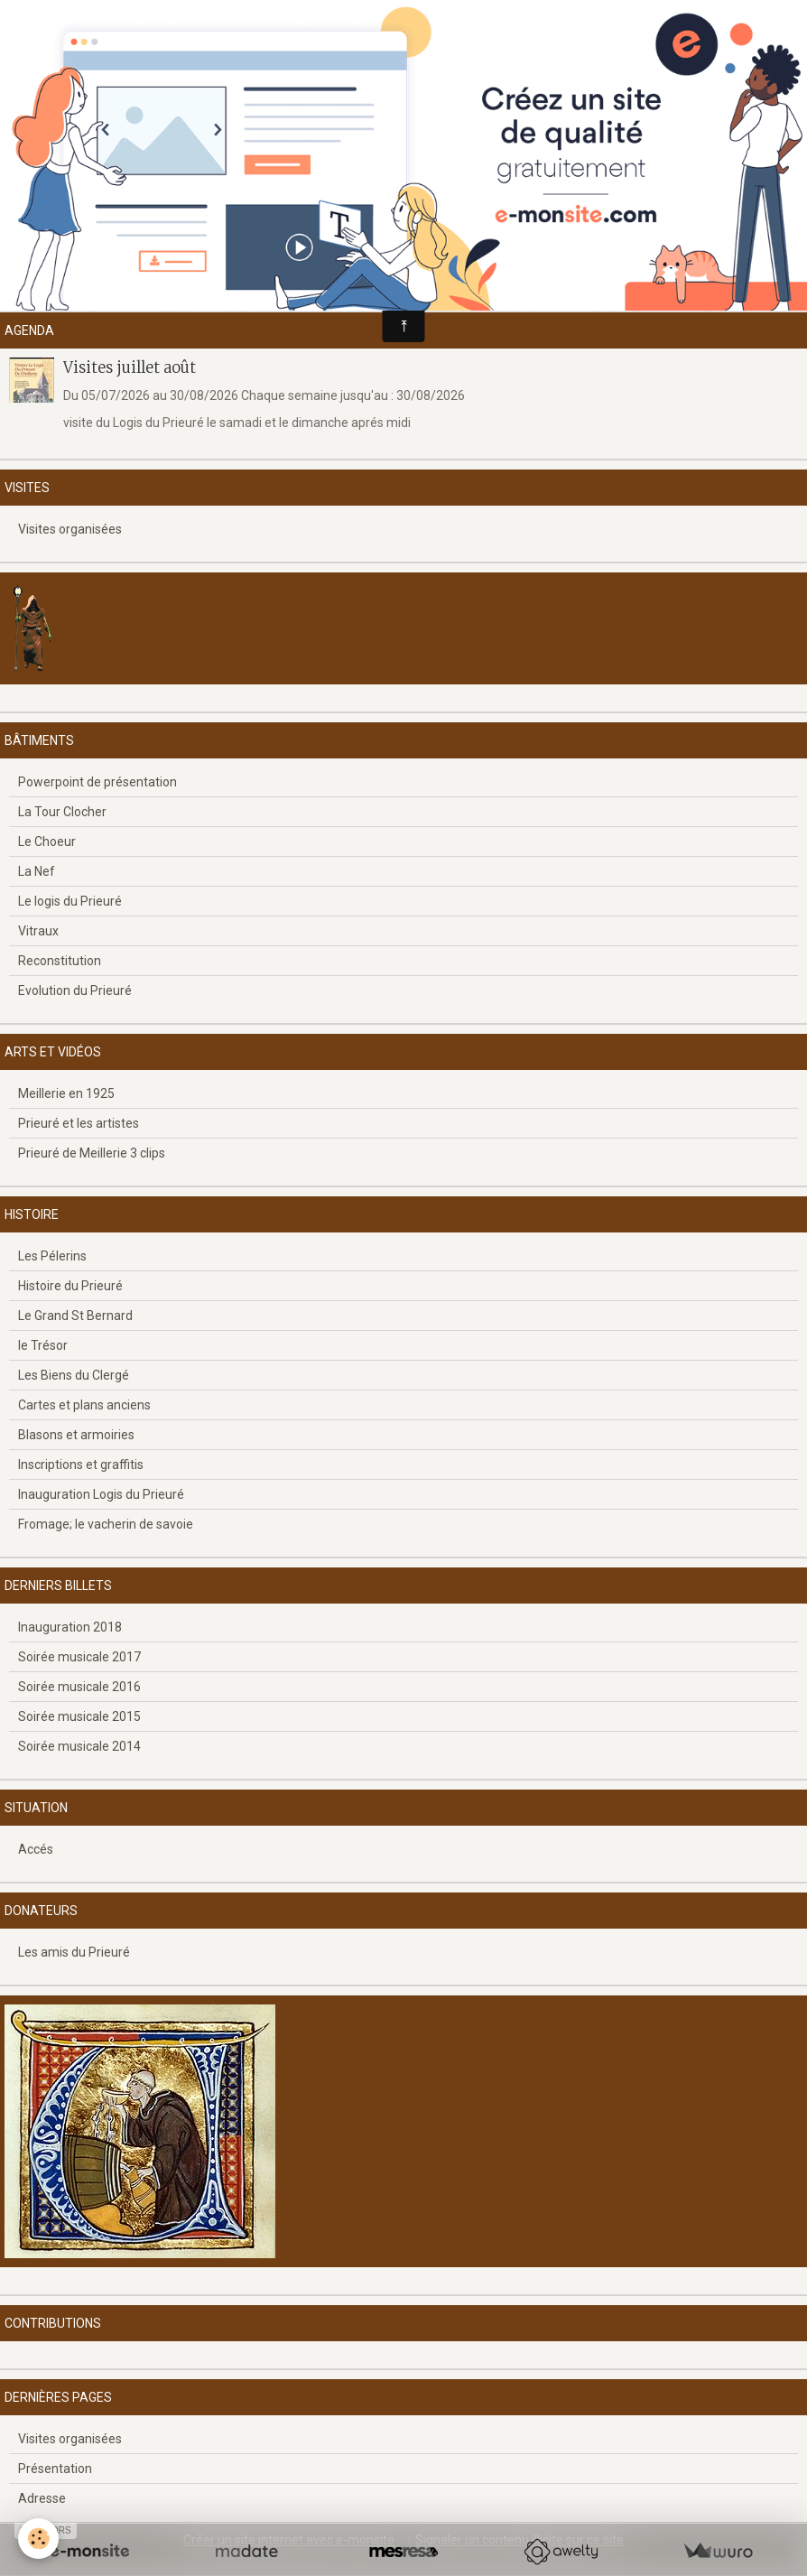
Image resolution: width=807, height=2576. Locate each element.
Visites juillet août (129, 367)
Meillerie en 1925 (66, 1093)
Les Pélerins (52, 1256)
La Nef (36, 871)
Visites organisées (70, 529)
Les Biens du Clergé (73, 1375)
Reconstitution (59, 960)
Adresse (42, 2498)
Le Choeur (47, 841)
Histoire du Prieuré (70, 1286)
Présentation (55, 2468)
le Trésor (43, 1345)
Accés (35, 1849)
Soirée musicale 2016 (79, 1686)
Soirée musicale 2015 (79, 1716)
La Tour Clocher (62, 811)
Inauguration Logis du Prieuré (101, 1494)
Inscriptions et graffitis (81, 1464)
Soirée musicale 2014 (79, 1746)
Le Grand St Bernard (75, 1315)
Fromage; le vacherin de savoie (105, 1524)
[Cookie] (38, 2538)
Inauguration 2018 (70, 1627)
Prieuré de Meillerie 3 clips (91, 1153)
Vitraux (38, 931)
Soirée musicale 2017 (79, 1657)
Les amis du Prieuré (74, 1952)
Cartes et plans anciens (84, 1405)
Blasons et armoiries (76, 1434)
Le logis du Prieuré (70, 901)
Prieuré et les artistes (78, 1123)
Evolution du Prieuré (75, 990)
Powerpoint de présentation (97, 782)
